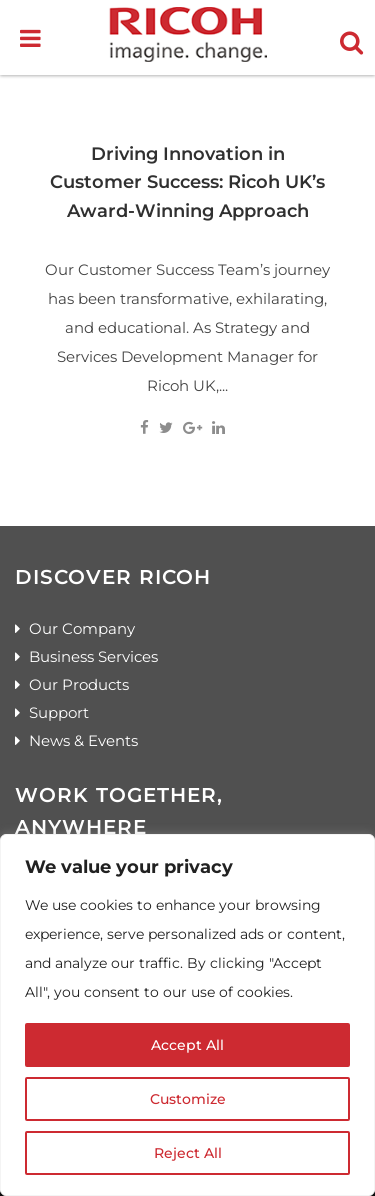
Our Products (79, 684)
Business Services (93, 656)
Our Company (82, 628)
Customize (188, 1099)
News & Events (83, 740)
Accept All (187, 1045)
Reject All (188, 1153)
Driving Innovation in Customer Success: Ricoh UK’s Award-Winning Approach (187, 182)
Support (59, 712)
